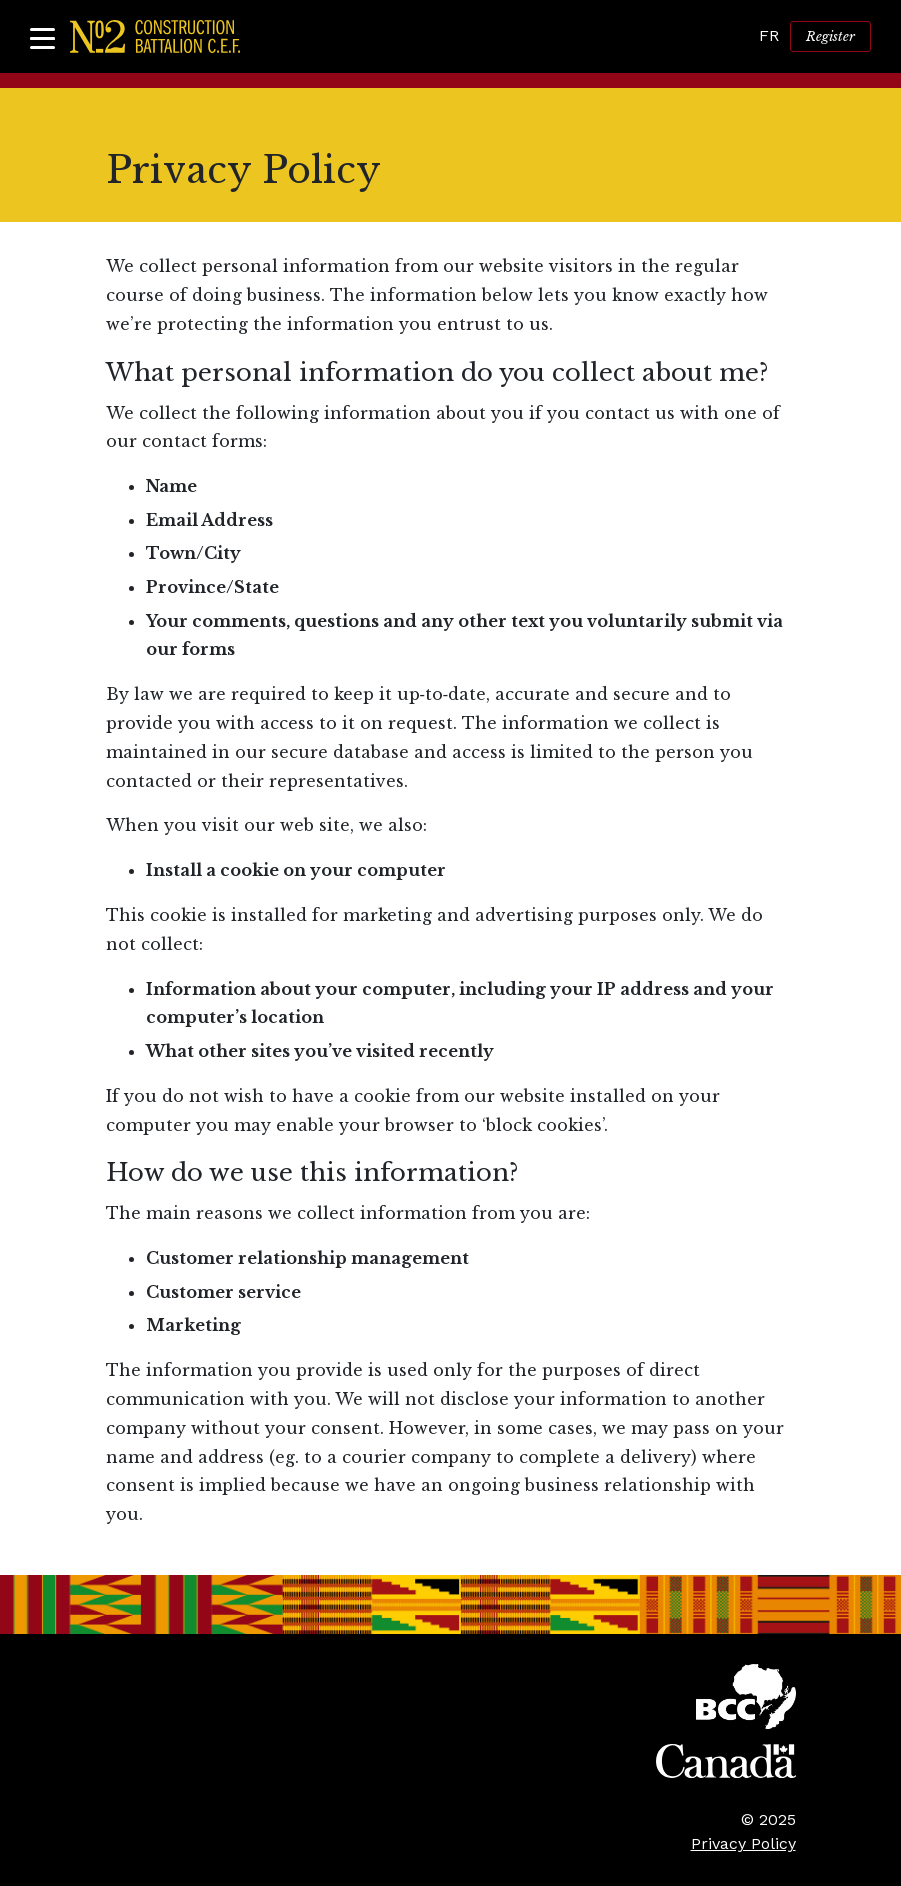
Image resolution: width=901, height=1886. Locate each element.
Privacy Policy (743, 1843)
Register (830, 36)
